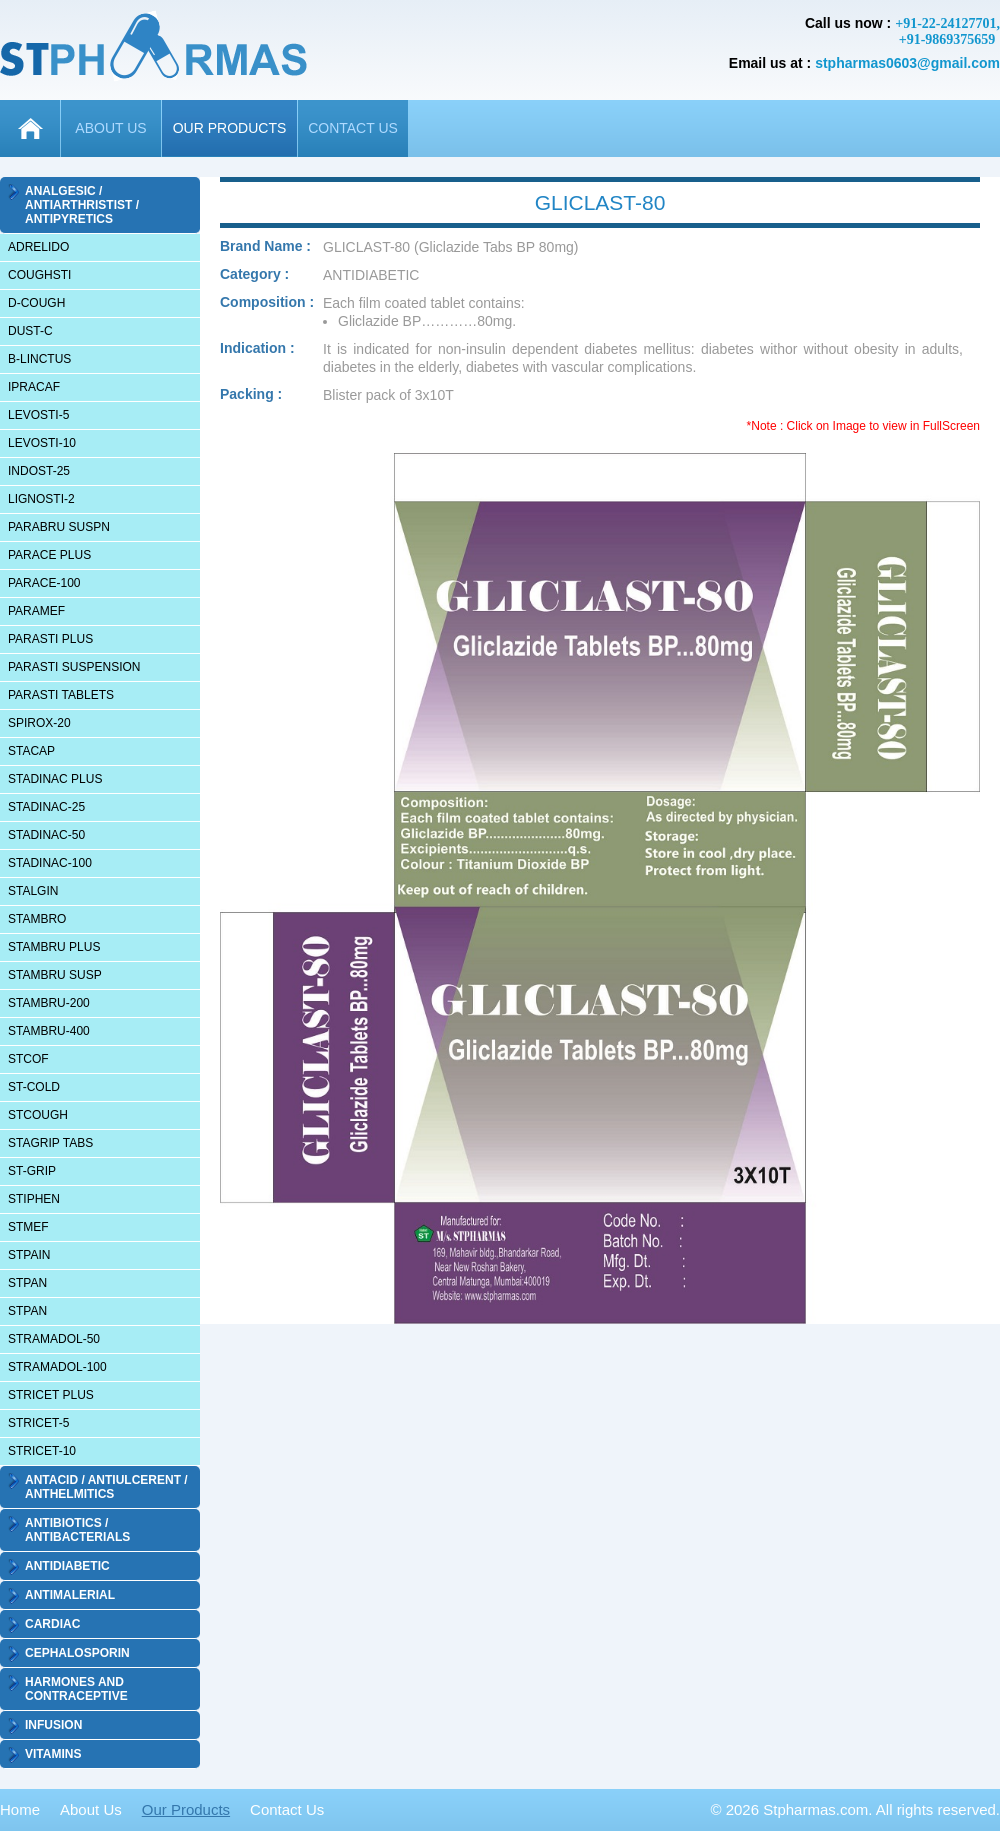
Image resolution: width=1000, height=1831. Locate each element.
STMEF (28, 1227)
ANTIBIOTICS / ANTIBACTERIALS (77, 1530)
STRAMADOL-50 (54, 1339)
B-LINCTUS (39, 359)
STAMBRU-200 (49, 1003)
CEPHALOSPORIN (77, 1653)
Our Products (186, 1809)
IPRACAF (34, 387)
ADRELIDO (38, 247)
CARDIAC (52, 1624)
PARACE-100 (44, 583)
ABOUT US (110, 128)
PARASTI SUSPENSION (74, 667)
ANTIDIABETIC (67, 1566)
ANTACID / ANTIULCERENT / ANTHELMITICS (106, 1487)
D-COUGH (36, 303)
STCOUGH (38, 1115)
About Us (91, 1809)
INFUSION (53, 1725)
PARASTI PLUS (50, 639)
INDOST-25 (39, 471)
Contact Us (287, 1809)
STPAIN (29, 1255)
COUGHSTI (39, 275)
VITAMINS (53, 1754)
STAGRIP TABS (50, 1143)
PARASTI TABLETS (61, 695)
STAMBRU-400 (49, 1031)
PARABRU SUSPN (59, 527)
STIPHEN (34, 1199)
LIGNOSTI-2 (41, 499)
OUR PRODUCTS (230, 128)
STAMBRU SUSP (55, 975)
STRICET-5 (38, 1423)
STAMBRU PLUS (54, 947)
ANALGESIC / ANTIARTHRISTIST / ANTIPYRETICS (82, 205)
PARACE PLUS (49, 555)
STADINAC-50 (46, 835)
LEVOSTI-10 (42, 443)
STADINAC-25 (46, 807)
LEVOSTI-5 (38, 415)
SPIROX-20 (39, 723)
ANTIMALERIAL (70, 1595)
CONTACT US (353, 128)
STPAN (27, 1283)
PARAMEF (36, 611)
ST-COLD (34, 1087)
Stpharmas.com (815, 1809)
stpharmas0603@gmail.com (907, 63)
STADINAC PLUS (55, 779)
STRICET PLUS (51, 1395)
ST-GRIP (32, 1171)
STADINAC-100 (50, 863)
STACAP (31, 751)
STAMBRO (37, 919)
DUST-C (30, 331)
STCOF (28, 1059)
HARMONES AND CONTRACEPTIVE (76, 1689)
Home (20, 1809)
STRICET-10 (42, 1451)
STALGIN (33, 891)
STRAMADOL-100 (57, 1367)
